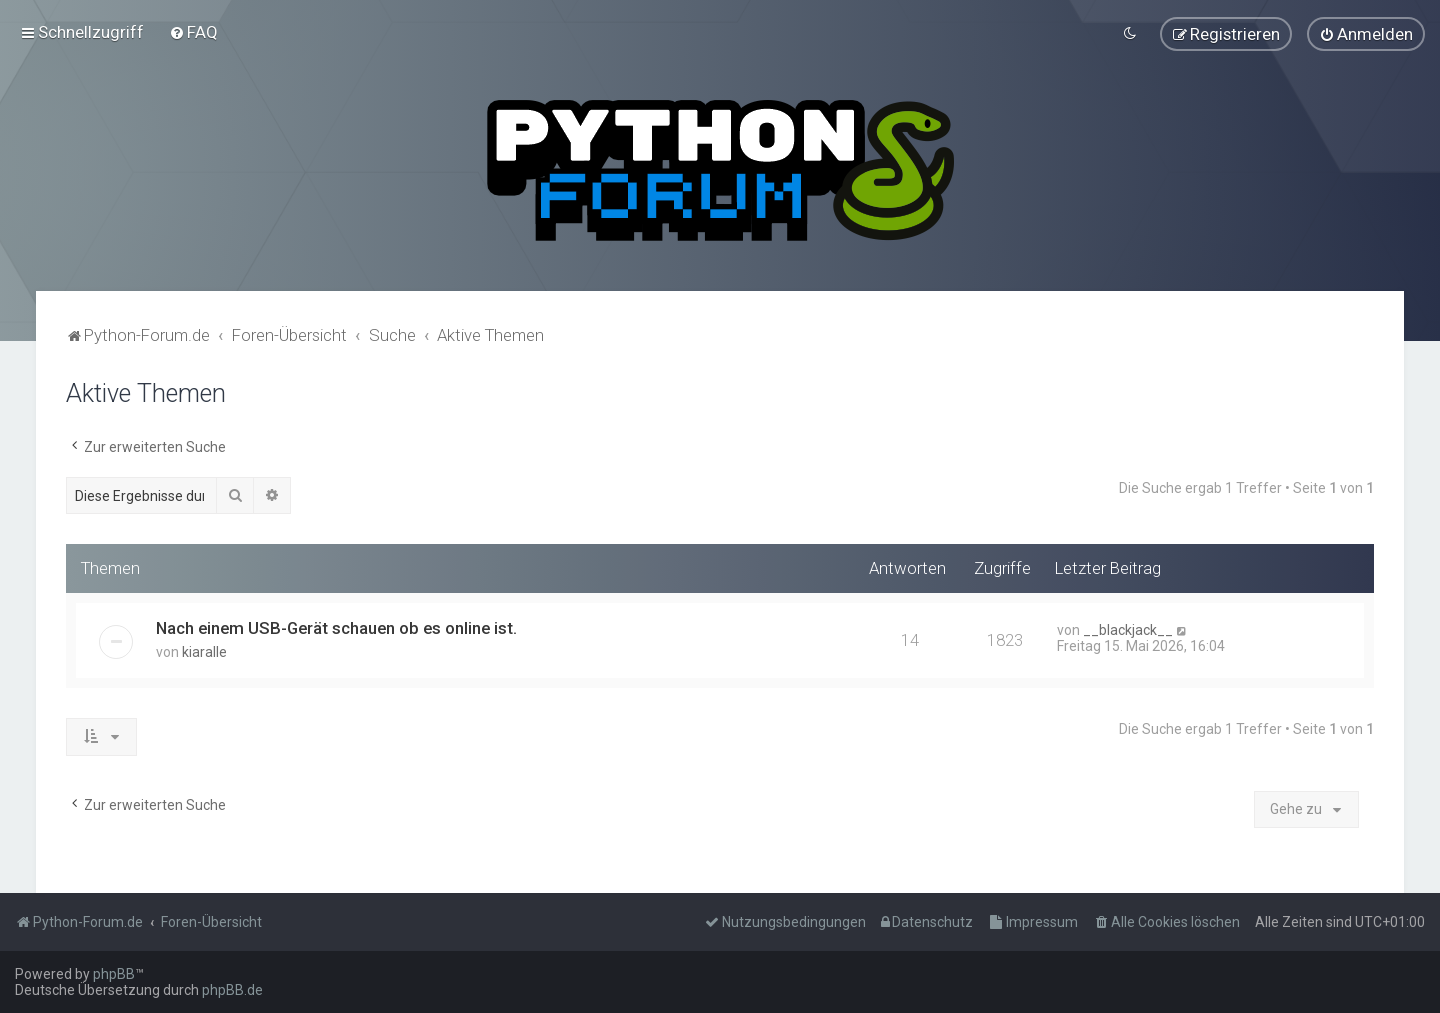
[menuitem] (193, 31)
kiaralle (204, 649)
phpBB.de (232, 990)
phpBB (114, 974)
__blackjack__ (1128, 627)
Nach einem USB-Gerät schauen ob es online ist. (336, 625)
